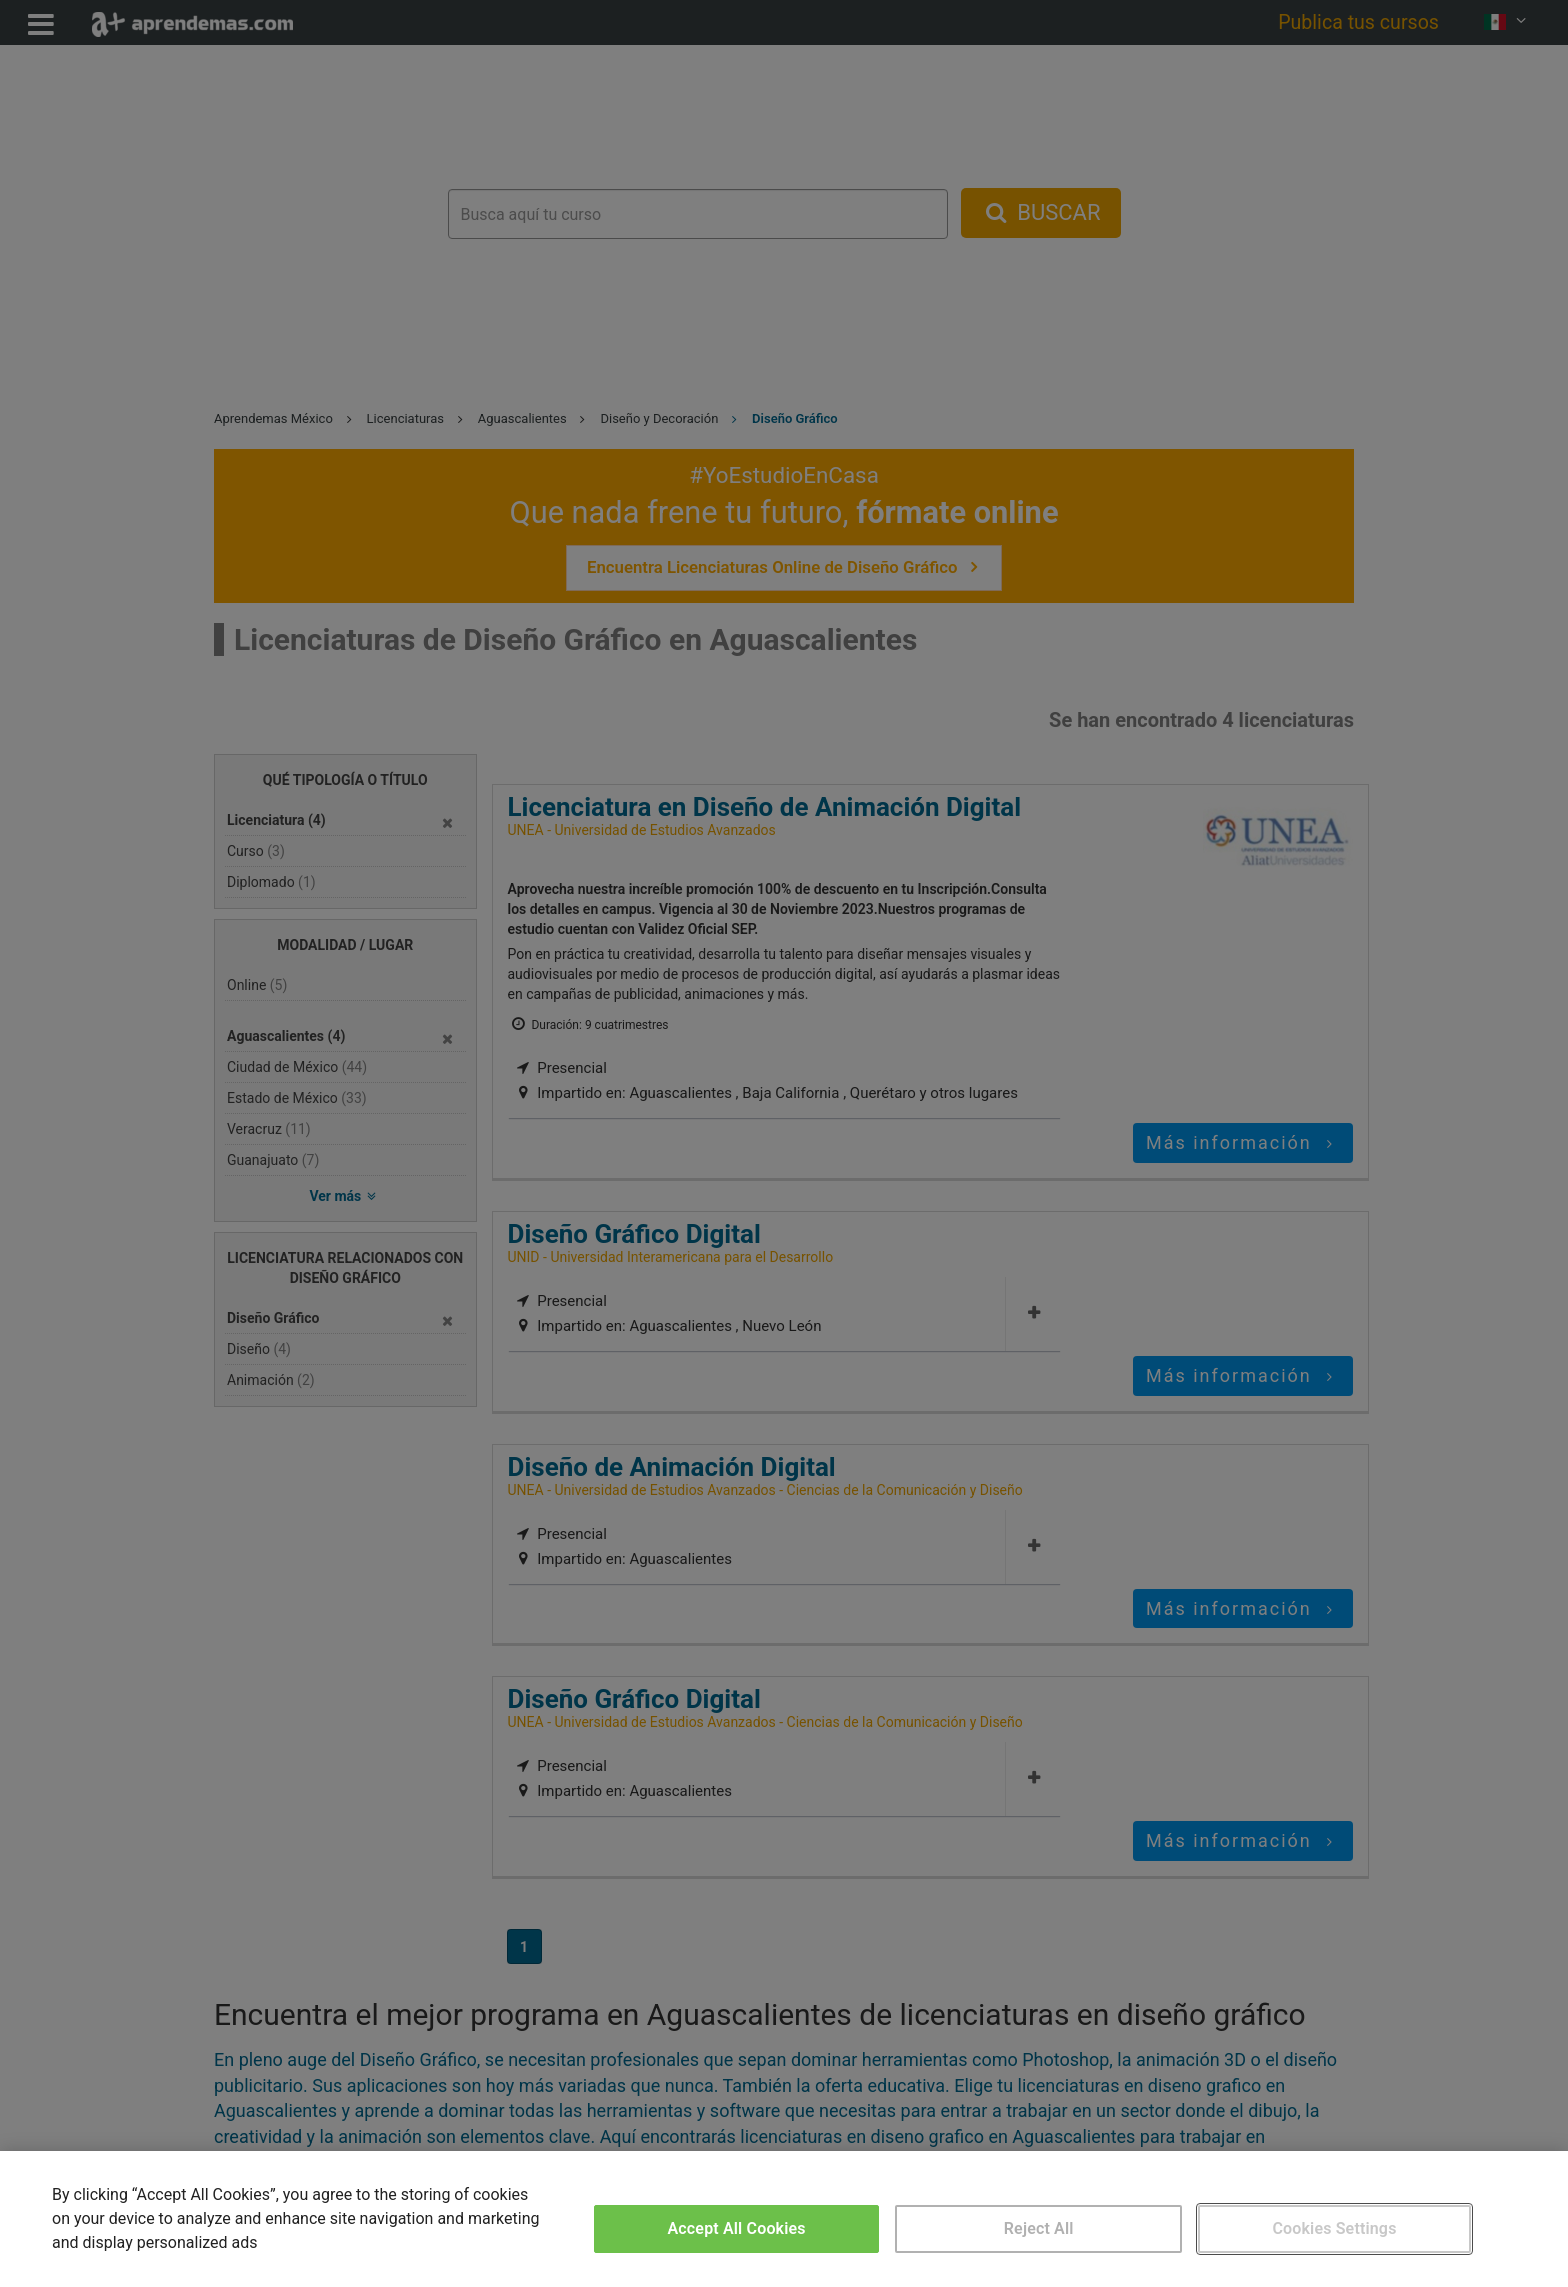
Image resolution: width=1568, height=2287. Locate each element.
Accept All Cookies (737, 2228)
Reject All (1039, 2228)
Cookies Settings (1334, 2228)
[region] (784, 2219)
